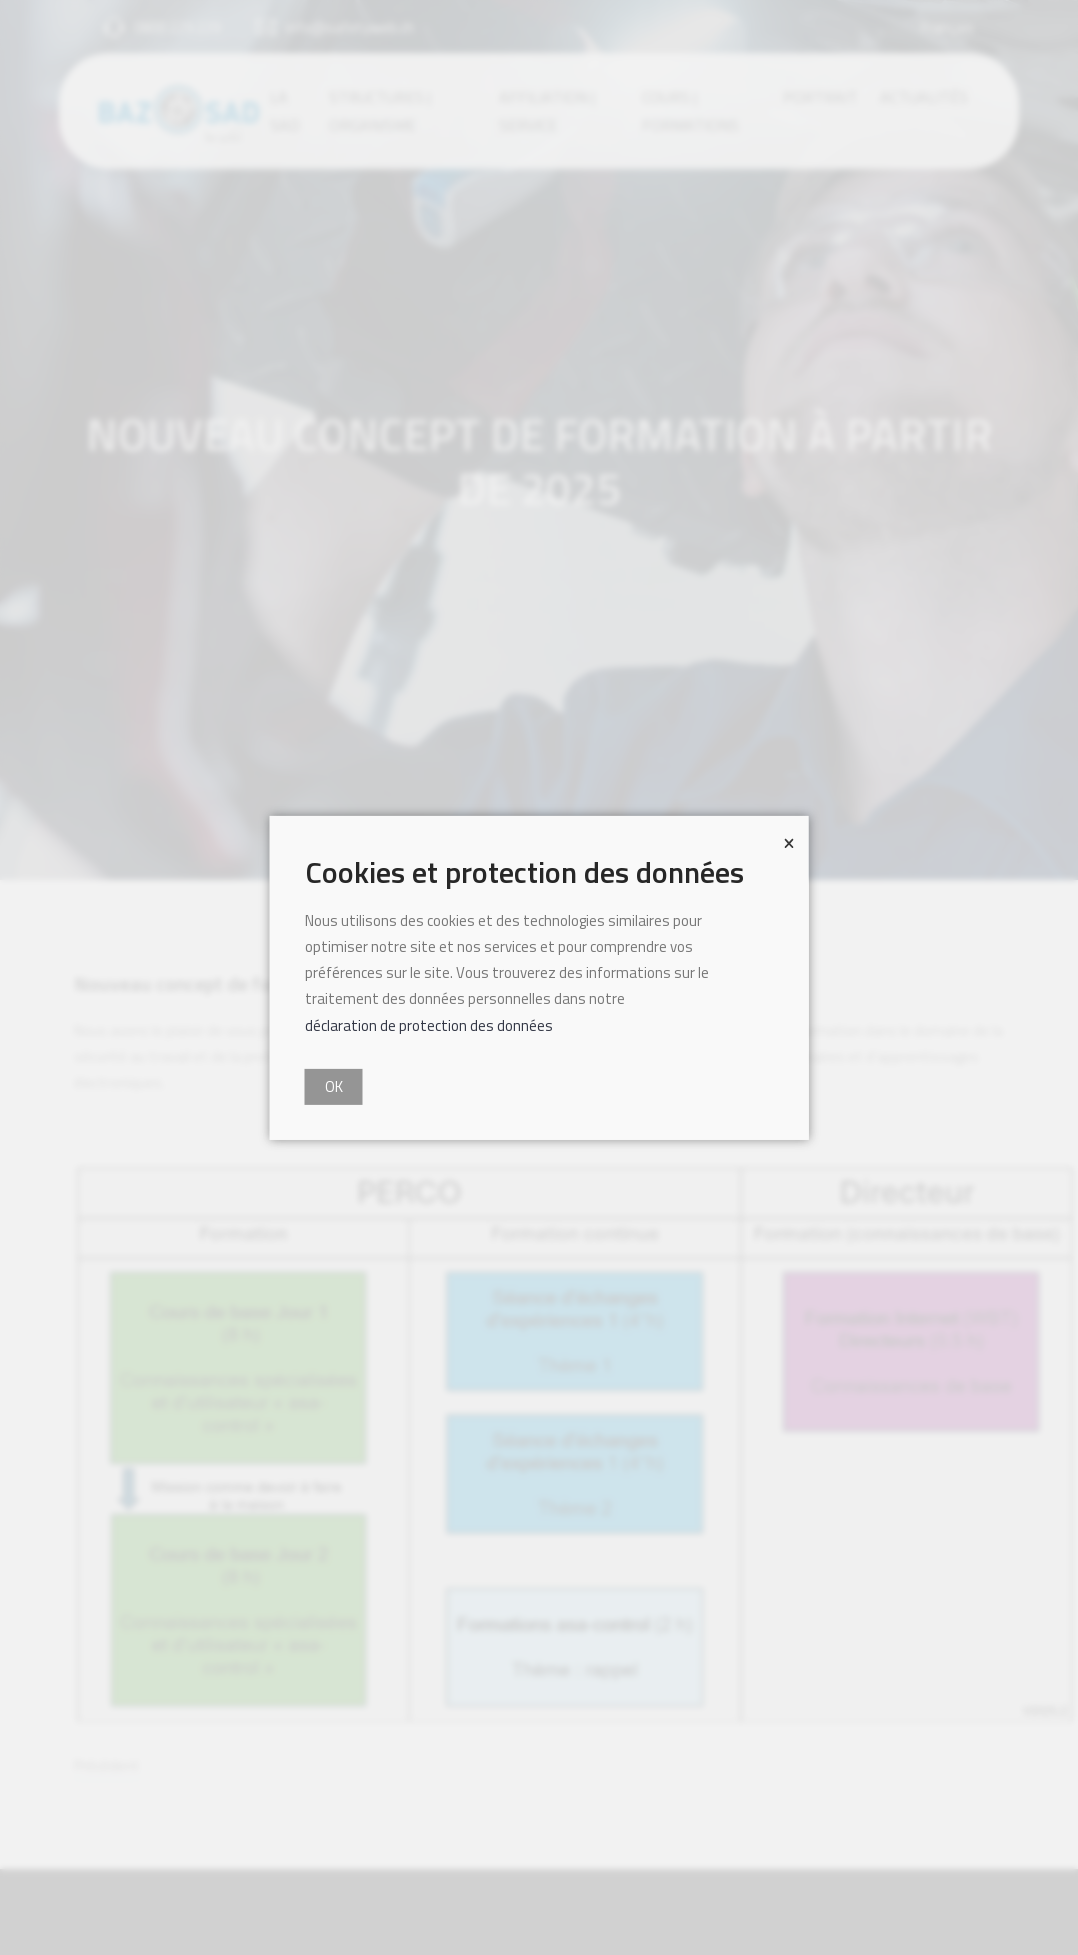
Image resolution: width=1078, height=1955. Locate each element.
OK (334, 1086)
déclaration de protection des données (429, 1024)
